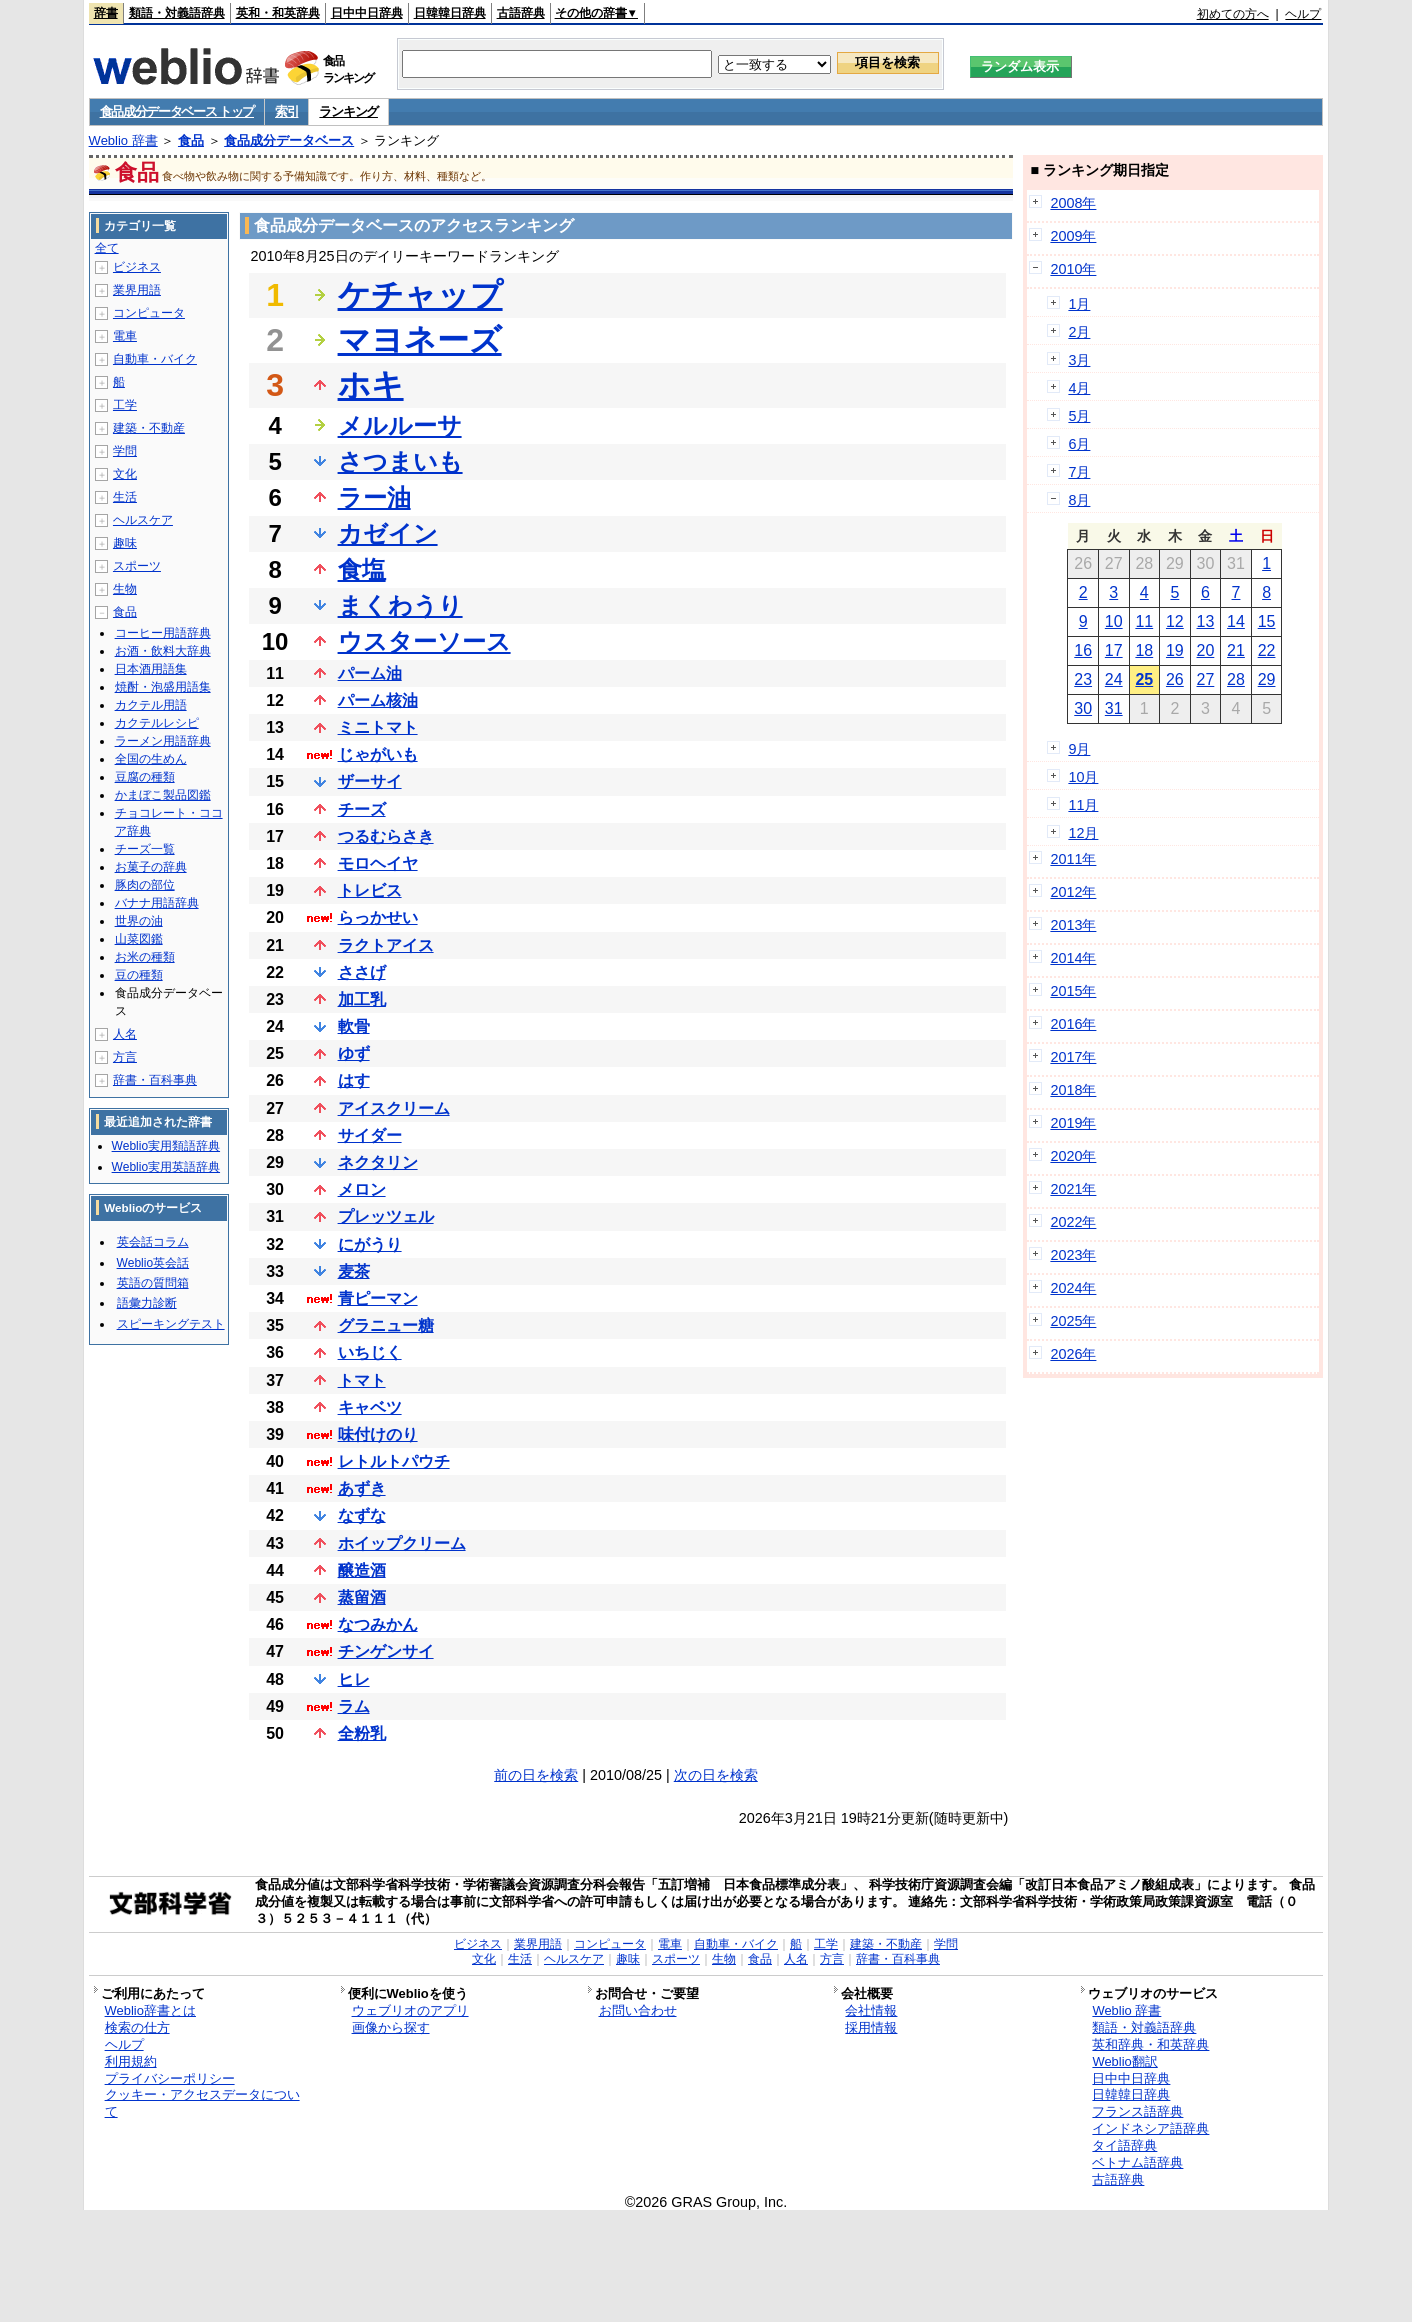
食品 (191, 140)
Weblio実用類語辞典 (166, 1146)
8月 (1079, 500)
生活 (125, 497)
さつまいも (400, 461)
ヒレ (354, 1679)
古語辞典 (521, 13)
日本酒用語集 (151, 669)
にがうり (370, 1244)
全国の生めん (151, 759)
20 (1206, 650)
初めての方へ (1233, 14)
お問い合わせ (638, 2010)
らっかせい (378, 917)
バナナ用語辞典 (157, 903)
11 (1144, 621)
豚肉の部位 (145, 885)
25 (1144, 679)
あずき (362, 1488)
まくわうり (400, 605)
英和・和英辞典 (278, 13)
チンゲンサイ (386, 1651)
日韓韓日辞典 (450, 13)
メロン (362, 1189)
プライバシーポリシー (170, 2078)
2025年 (1073, 1321)
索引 (286, 111)
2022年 (1073, 1222)
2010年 (1073, 269)
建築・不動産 (149, 428)
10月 (1083, 777)
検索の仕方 (137, 2027)
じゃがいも (378, 754)
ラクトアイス (386, 945)
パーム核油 (378, 700)
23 (1083, 679)
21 (1236, 650)
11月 (1083, 805)
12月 (1083, 833)
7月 (1079, 472)
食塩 (362, 569)
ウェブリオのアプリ (410, 2010)
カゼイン (388, 533)
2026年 (1073, 1354)
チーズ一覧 (145, 849)
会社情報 (871, 2010)
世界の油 (139, 921)
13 (1206, 621)
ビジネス (137, 267)
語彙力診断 (147, 1303)
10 (1114, 621)
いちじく (370, 1352)
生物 (125, 589)
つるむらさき (386, 836)
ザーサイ (370, 781)
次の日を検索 (716, 1775)
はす (354, 1080)
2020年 (1073, 1156)
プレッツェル (386, 1216)
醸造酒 (362, 1570)
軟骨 (354, 1026)
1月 (1079, 304)
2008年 (1073, 203)
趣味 (125, 543)
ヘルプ (1303, 14)
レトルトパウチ (394, 1461)
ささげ (362, 972)
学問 (125, 451)
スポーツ (137, 566)
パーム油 (370, 673)
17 (1114, 650)
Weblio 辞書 (123, 140)
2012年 (1073, 892)
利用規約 (131, 2061)
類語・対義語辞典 (177, 13)
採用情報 (871, 2027)
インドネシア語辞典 (1150, 2128)
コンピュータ (149, 313)
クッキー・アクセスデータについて (202, 2103)
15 (1267, 621)
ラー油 (374, 497)
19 (1175, 650)
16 (1083, 650)
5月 (1079, 416)
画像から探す (391, 2027)
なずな (362, 1515)
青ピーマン (378, 1298)
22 (1267, 650)
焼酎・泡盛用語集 (163, 687)
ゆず (354, 1053)
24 (1114, 679)
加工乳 (362, 999)
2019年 (1073, 1123)
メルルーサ (400, 425)
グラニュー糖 (386, 1325)
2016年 (1073, 1024)
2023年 (1073, 1255)
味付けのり (378, 1434)
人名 (125, 1034)
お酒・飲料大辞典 (163, 651)
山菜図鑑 (139, 939)
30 (1083, 708)
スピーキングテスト (171, 1324)
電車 (125, 336)
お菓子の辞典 (151, 867)
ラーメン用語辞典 (163, 741)
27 (1206, 679)
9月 (1079, 749)
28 (1236, 679)
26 (1175, 679)
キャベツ (370, 1407)
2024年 (1073, 1288)
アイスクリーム (394, 1108)
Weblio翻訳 (1124, 2061)
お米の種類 (145, 957)
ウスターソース (424, 641)
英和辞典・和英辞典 (1150, 2044)
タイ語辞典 (1124, 2145)
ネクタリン (378, 1162)
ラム (354, 1706)
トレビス (370, 890)
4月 (1079, 388)
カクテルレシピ (157, 723)
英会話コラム (153, 1242)
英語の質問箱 (153, 1283)
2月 (1079, 332)
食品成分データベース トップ (177, 111)
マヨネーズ (420, 340)
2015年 (1073, 991)
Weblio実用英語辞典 (166, 1167)
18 (1144, 650)
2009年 (1073, 236)
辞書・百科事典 (155, 1080)
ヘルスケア (143, 520)
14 (1236, 621)
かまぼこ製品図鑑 (163, 795)
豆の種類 (139, 975)
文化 (125, 474)
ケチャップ (420, 295)
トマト (362, 1380)
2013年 (1073, 925)
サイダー (370, 1135)
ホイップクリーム (402, 1543)
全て (107, 248)
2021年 (1073, 1189)
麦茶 (354, 1271)
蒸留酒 (362, 1597)
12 (1175, 621)
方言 (125, 1057)
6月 (1079, 444)
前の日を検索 (536, 1775)
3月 (1079, 360)
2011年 (1073, 859)
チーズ (362, 809)
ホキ (371, 385)
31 (1114, 708)
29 (1267, 679)
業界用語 (137, 290)
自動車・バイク (155, 359)
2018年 (1073, 1090)
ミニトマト (378, 727)
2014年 (1073, 958)
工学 (125, 405)
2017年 (1073, 1057)
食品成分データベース (289, 140)
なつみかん (378, 1624)
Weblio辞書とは (150, 2010)
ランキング (348, 111)
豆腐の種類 (145, 777)
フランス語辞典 (1137, 2111)
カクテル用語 (151, 705)
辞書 (106, 13)
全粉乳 (362, 1733)
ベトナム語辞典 (1137, 2162)
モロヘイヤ (378, 863)
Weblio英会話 (153, 1263)
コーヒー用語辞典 (163, 633)
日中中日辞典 (367, 13)
